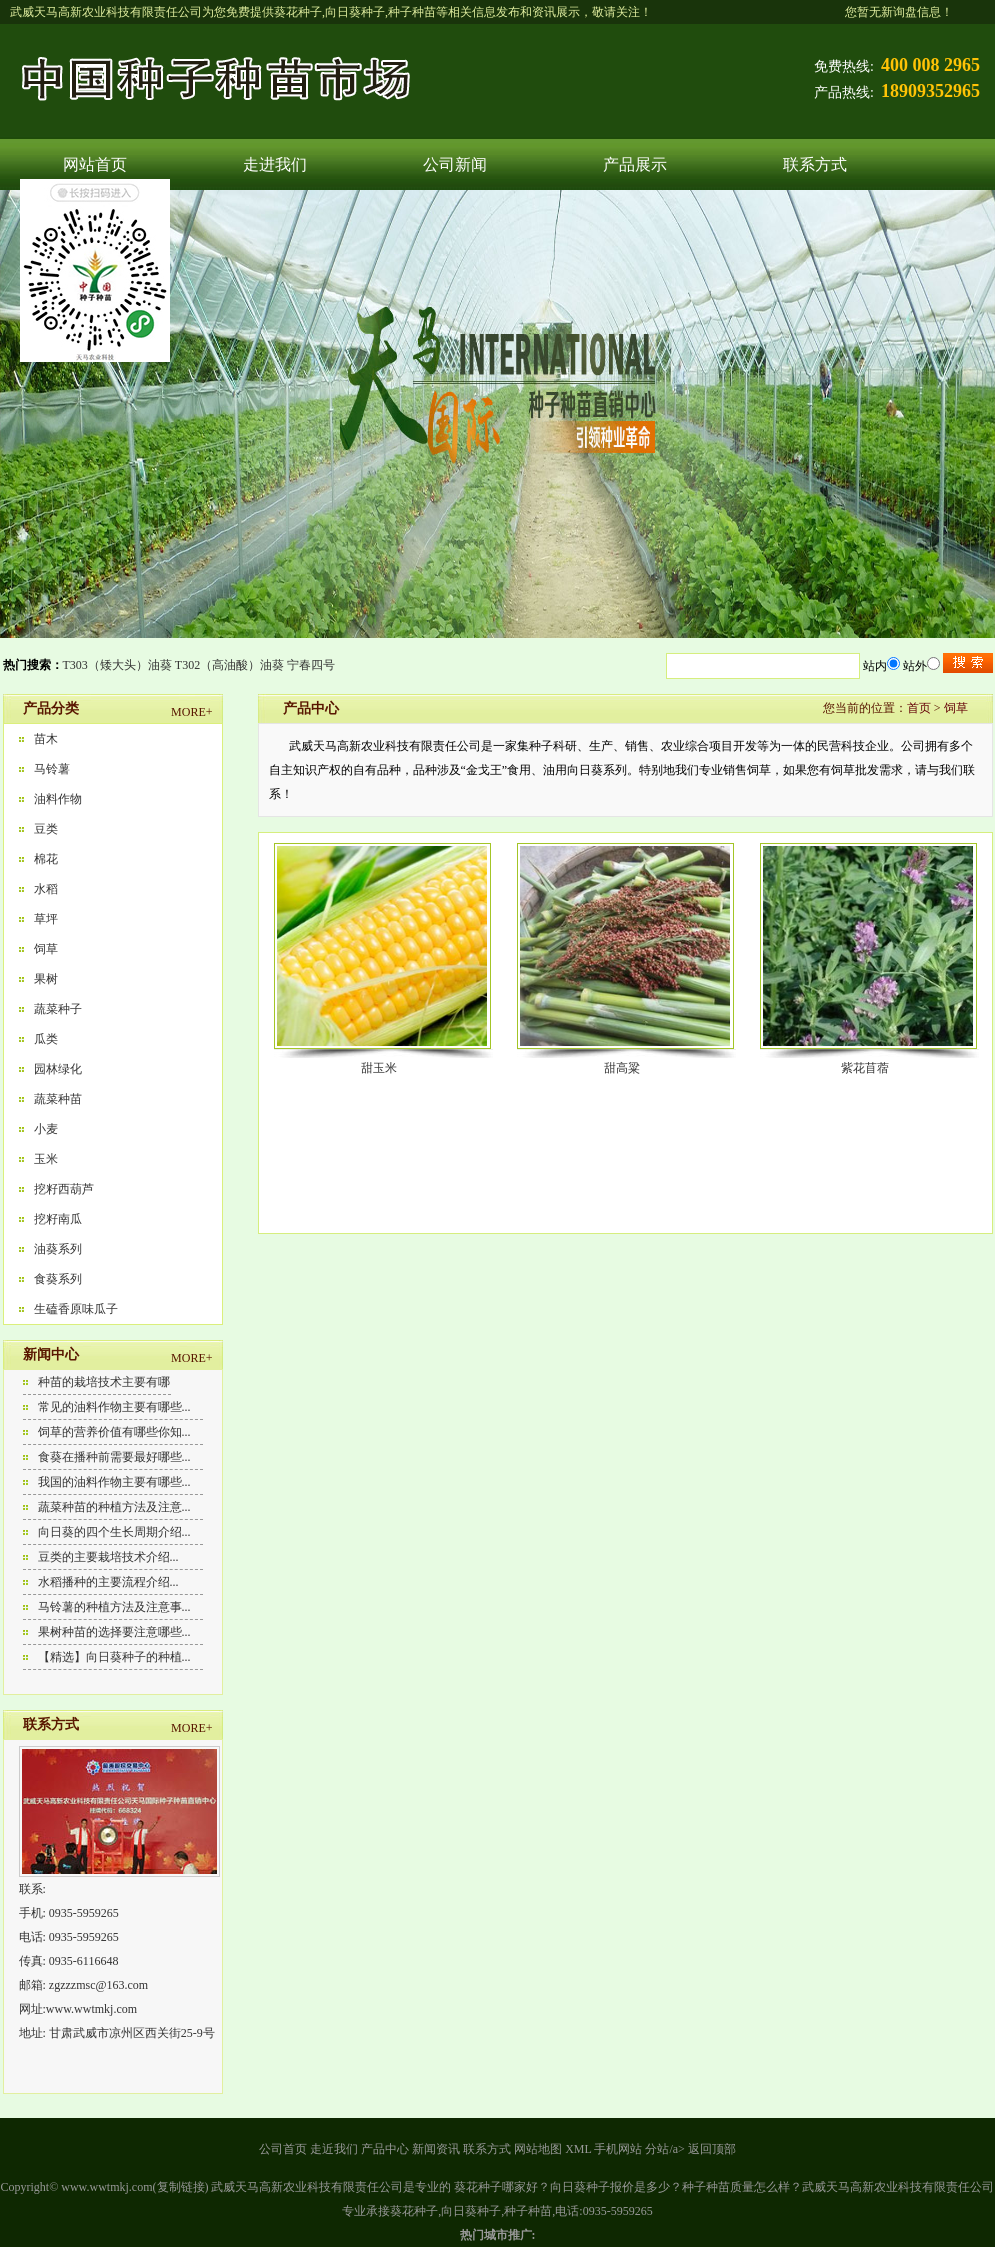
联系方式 (815, 164)
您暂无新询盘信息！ (899, 12)
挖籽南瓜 (58, 1219)
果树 (46, 979)
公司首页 (283, 2149)
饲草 (46, 949)
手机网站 (618, 2149)
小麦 (46, 1129)
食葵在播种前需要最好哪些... (114, 1457)
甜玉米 (379, 1068)
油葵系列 (58, 1249)
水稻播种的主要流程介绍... (108, 1582)
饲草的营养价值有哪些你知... (114, 1432)
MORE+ (191, 712)
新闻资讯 (436, 2149)
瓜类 (46, 1039)
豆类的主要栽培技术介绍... (108, 1557)
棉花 (46, 859)
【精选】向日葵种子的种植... (114, 1657)
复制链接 (181, 2187)
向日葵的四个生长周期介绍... (114, 1532)
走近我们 (334, 2149)
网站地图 (538, 2149)
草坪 (46, 919)
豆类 (46, 829)
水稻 (46, 889)
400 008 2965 (930, 65)
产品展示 (635, 164)
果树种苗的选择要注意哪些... (114, 1632)
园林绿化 (58, 1069)
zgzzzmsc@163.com (98, 1985)
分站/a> (666, 2149)
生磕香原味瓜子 (76, 1309)
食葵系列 (58, 1279)
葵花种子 (298, 12)
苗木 (46, 739)
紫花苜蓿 (865, 1068)
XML (578, 2149)
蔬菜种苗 (58, 1099)
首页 (919, 708)
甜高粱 (622, 1068)
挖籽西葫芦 (64, 1189)
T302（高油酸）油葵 (229, 665)
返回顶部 (712, 2149)
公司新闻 (455, 164)
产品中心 (385, 2149)
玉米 (46, 1159)
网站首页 (95, 164)
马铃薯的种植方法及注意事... (114, 1607)
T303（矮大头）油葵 (117, 665)
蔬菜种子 (58, 1009)
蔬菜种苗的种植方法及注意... (114, 1507)
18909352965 (930, 91)
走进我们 (275, 164)
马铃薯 (52, 769)
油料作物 (58, 799)
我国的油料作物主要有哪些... (114, 1482)
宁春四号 (311, 665)
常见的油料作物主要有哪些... (114, 1407)
